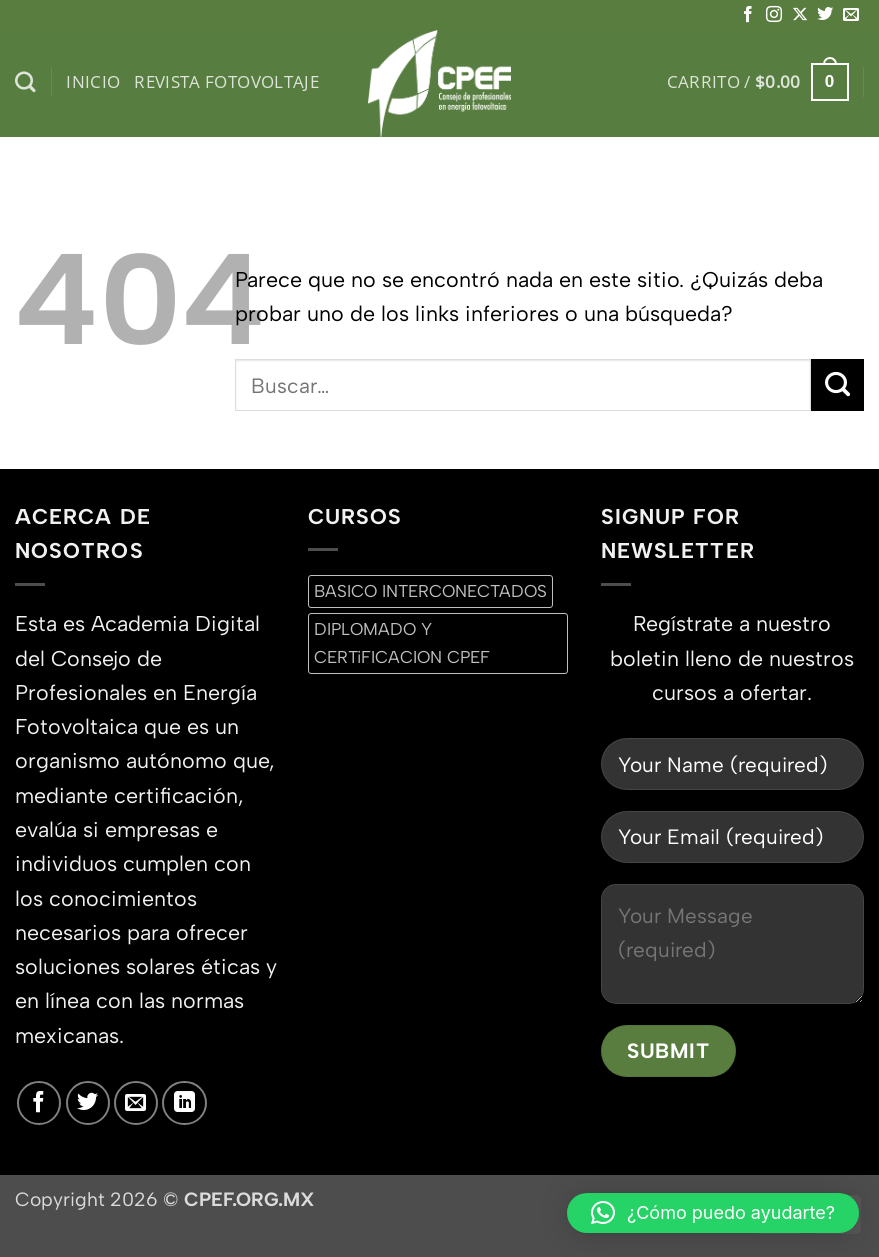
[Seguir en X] (800, 15)
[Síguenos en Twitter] (825, 15)
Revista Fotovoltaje (226, 81)
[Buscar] (25, 82)
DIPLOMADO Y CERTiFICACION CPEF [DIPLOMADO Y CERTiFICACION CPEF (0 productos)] (402, 642)
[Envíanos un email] (851, 15)
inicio (93, 81)
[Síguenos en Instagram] (774, 15)
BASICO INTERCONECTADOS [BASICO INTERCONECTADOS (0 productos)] (430, 591)
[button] (758, 82)
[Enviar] (837, 385)
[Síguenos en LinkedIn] (184, 1103)
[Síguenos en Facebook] (748, 15)
